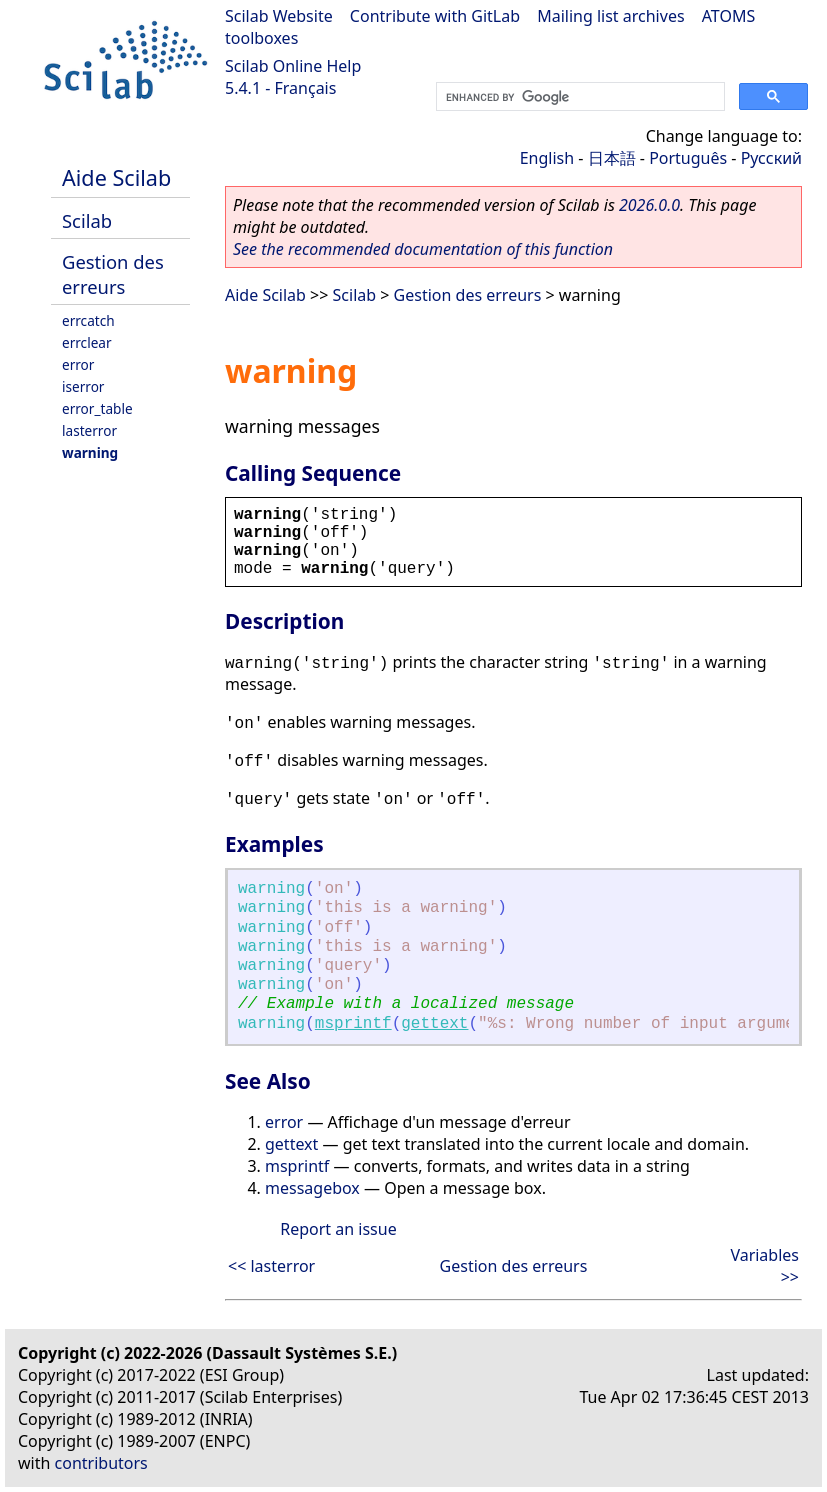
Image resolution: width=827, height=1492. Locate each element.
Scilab (87, 220)
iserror (83, 386)
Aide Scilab (116, 177)
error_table (97, 408)
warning (90, 452)
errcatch (88, 320)
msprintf (353, 1024)
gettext (434, 1024)
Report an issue (338, 1229)
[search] (578, 97)
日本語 (612, 158)
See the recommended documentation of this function (423, 249)
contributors (101, 1463)
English (547, 158)
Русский (771, 158)
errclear (87, 342)
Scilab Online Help (293, 66)
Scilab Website (279, 16)
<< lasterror (271, 1266)
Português (688, 158)
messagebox (312, 1188)
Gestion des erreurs (113, 274)
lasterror (89, 430)
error (78, 364)
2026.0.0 (649, 205)
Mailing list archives (610, 16)
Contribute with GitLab (435, 16)
